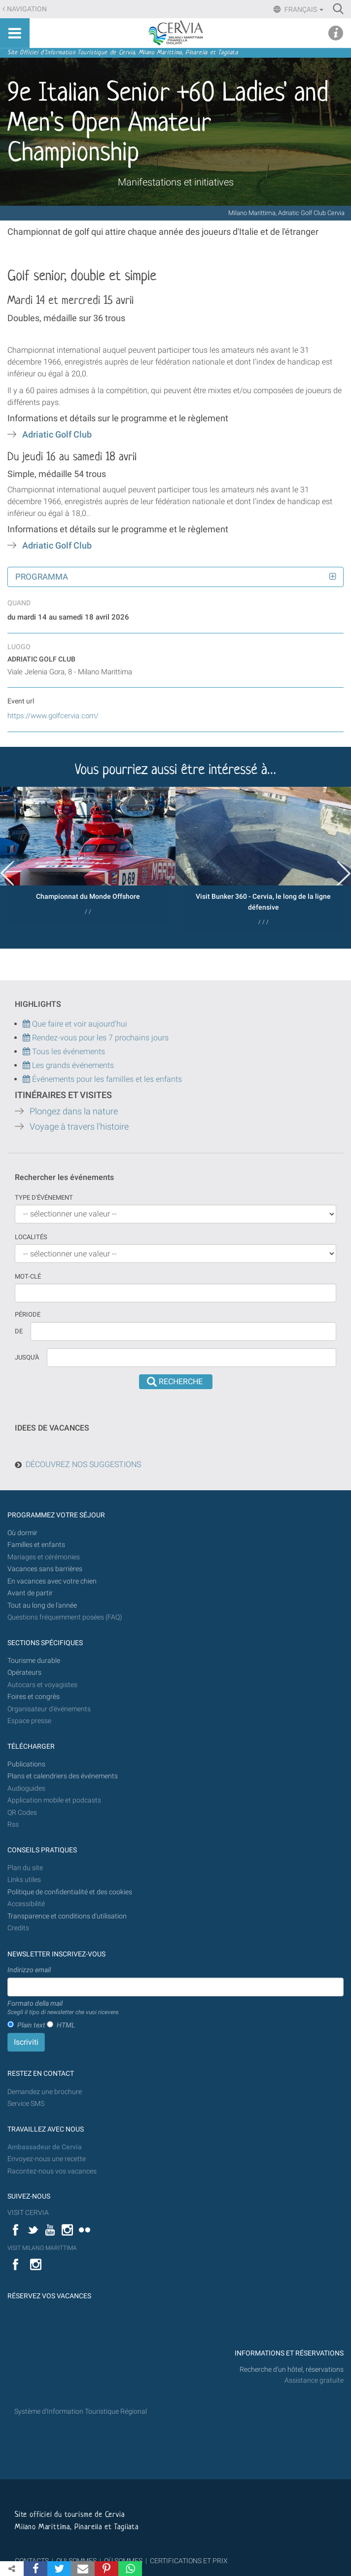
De (19, 1331)
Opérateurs (24, 1672)
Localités (31, 1237)
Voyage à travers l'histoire (79, 1127)
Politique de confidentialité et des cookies (69, 1892)
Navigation (27, 9)
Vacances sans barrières (44, 1569)
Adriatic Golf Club (57, 435)
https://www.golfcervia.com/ (53, 715)
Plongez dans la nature (74, 1111)
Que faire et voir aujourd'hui (75, 1024)
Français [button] (303, 9)
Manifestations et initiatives (176, 182)
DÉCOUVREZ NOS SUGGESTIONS (83, 1464)
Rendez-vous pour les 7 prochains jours (100, 1037)
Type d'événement (44, 1197)
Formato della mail (63, 2008)
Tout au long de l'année (42, 1605)
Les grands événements (72, 1065)
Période (27, 1314)
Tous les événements (64, 1051)
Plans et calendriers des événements (62, 1776)
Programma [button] (41, 577)
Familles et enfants (36, 1545)
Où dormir (22, 1533)
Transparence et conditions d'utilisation (67, 1916)
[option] (88, 854)
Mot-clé (28, 1276)
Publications (26, 1764)
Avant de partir (30, 1593)
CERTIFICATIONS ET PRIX (189, 2561)
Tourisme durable (33, 1660)
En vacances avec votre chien (52, 1581)
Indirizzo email (29, 1970)
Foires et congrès (33, 1697)
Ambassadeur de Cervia (44, 2147)
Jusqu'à (27, 1357)
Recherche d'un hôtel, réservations (292, 2369)
